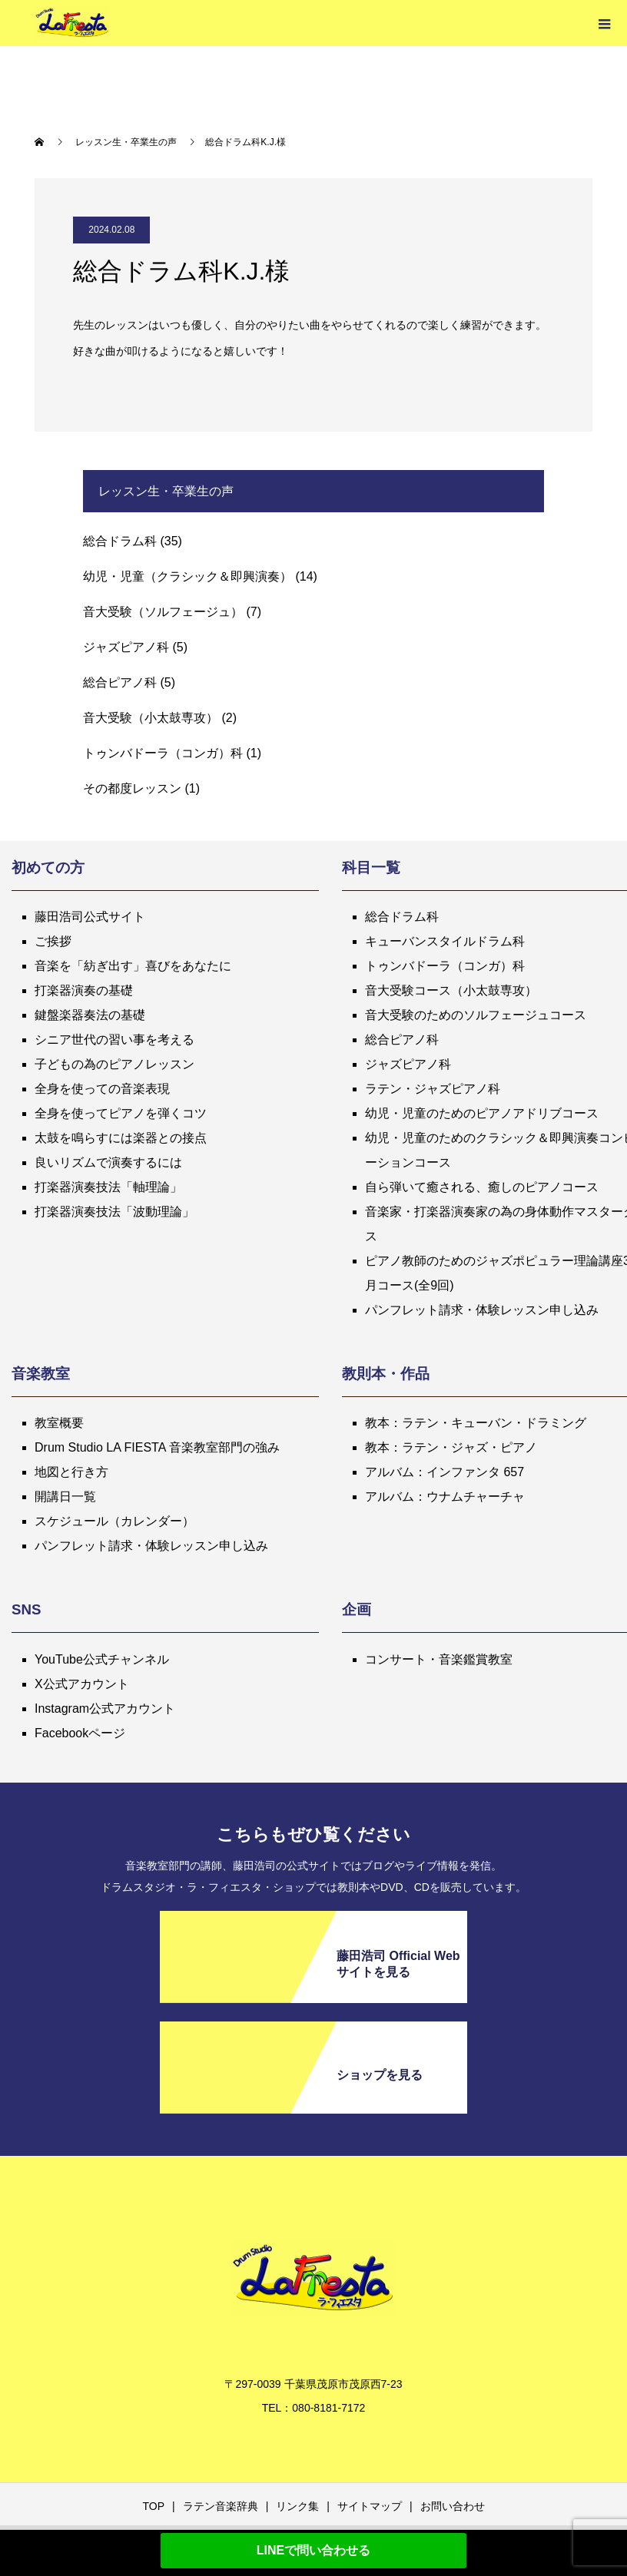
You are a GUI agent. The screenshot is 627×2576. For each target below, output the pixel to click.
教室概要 (59, 1422)
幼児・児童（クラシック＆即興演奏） (187, 576)
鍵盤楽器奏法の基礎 (90, 1014)
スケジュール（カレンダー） (114, 1521)
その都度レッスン (132, 788)
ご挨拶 (53, 941)
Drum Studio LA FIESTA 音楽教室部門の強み (157, 1447)
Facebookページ (80, 1733)
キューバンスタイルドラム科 (445, 941)
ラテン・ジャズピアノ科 (432, 1088)
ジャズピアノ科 (126, 647)
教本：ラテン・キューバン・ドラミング (475, 1422)
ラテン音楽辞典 (220, 2506)
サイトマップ (369, 2506)
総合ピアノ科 (120, 682)
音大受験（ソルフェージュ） (163, 611)
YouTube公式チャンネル (102, 1659)
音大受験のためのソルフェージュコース (475, 1014)
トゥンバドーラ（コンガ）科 (163, 753)
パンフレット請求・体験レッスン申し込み (482, 1309)
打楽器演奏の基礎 (84, 990)
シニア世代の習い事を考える (114, 1039)
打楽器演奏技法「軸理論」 (108, 1187)
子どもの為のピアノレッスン (114, 1064)
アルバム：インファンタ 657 (444, 1471)
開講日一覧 (65, 1496)
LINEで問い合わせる (313, 2550)
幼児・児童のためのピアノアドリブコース (482, 1113)
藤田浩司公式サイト (90, 916)
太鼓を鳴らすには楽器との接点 (121, 1137)
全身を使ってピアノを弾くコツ (121, 1113)
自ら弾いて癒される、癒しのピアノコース (482, 1187)
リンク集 (297, 2506)
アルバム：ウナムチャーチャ (445, 1496)
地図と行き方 (71, 1471)
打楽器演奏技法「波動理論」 (114, 1211)
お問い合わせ (452, 2506)
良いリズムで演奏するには (108, 1162)
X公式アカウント (82, 1683)
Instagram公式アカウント (105, 1708)
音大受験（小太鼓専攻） (150, 717)
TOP (153, 2506)
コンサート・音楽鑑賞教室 (439, 1659)
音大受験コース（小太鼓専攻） (451, 990)
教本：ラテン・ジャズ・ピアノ (451, 1447)
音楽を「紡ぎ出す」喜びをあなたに (133, 965)
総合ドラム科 (120, 541)
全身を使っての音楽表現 (102, 1088)
